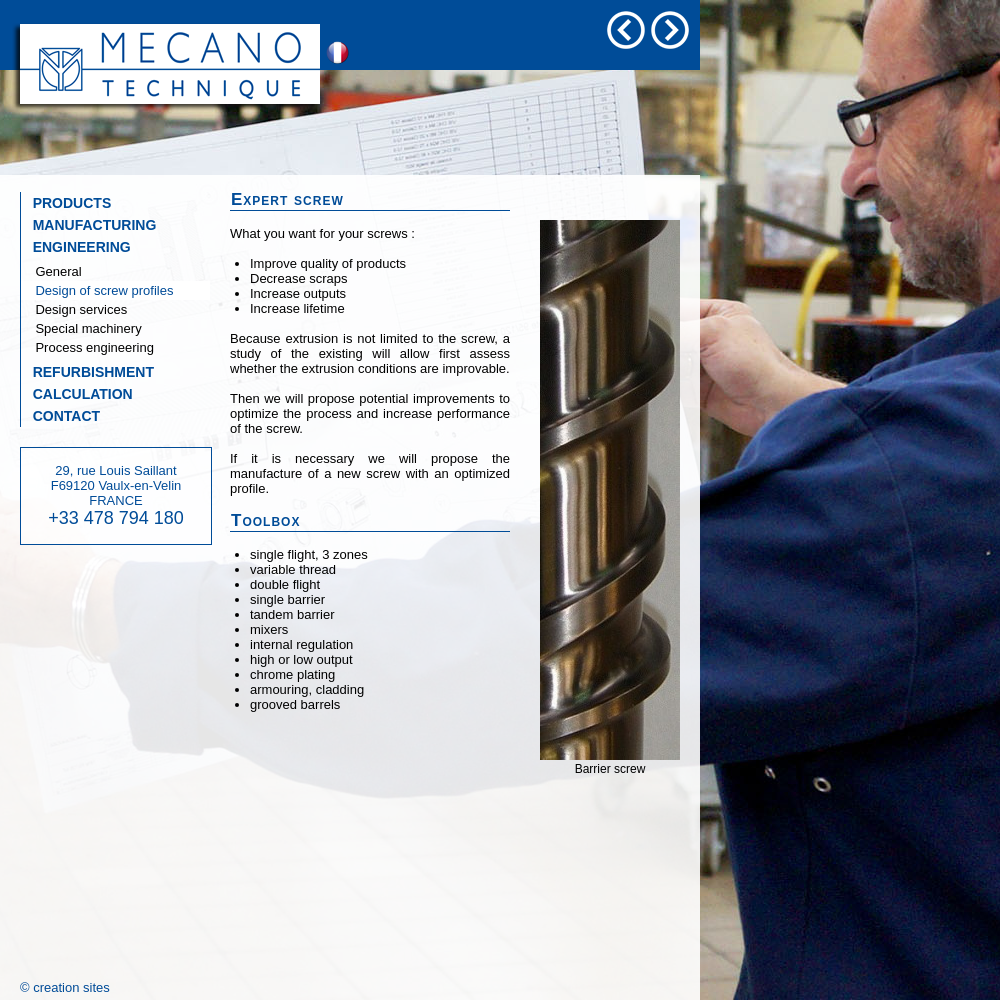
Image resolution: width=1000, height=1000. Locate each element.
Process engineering (87, 347)
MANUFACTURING (88, 225)
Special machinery (81, 328)
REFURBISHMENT (87, 372)
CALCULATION (77, 394)
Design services (74, 309)
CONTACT (60, 416)
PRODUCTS (66, 203)
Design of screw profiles (97, 290)
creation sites (71, 987)
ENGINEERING (76, 247)
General (51, 271)
